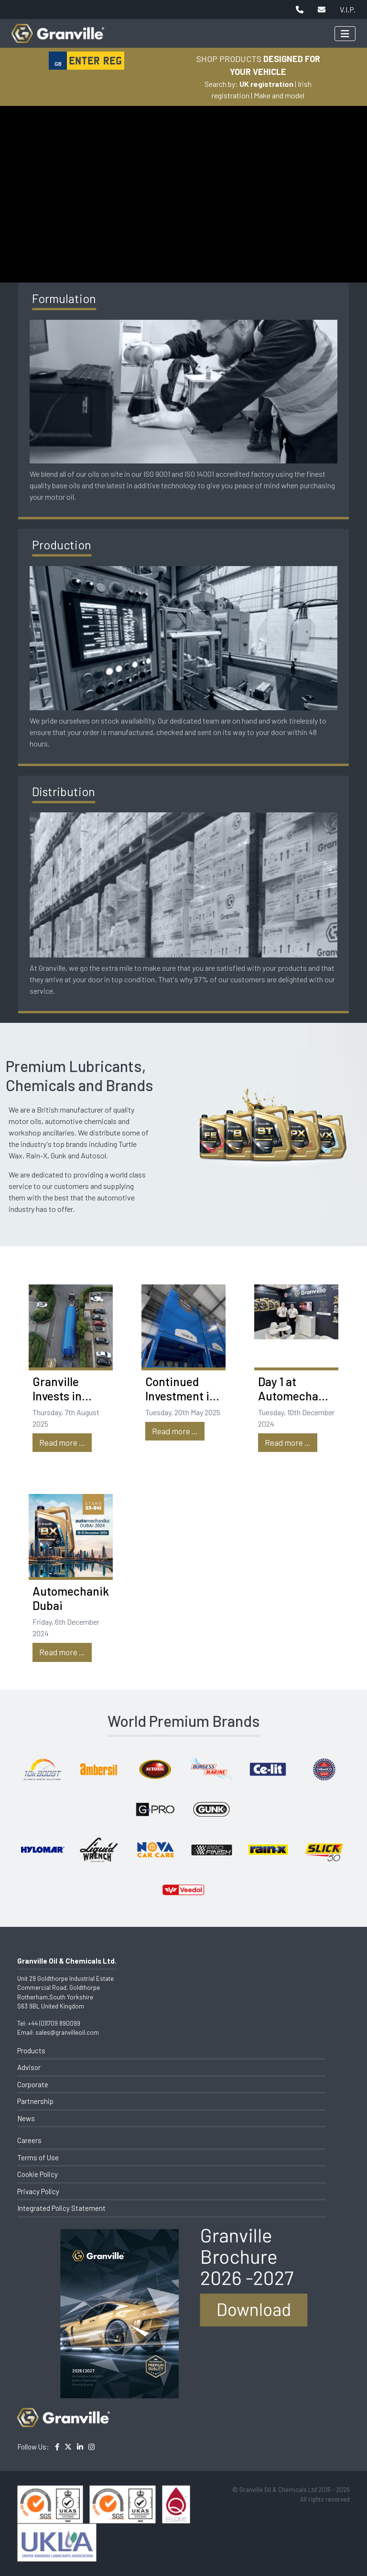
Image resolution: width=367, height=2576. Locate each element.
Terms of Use (38, 2157)
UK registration (266, 83)
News (26, 2118)
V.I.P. (348, 9)
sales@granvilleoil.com (67, 2032)
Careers (29, 2140)
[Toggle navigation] (345, 33)
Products (31, 2050)
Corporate (32, 2084)
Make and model (279, 95)
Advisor (29, 2067)
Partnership (35, 2101)
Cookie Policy (37, 2174)
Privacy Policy (38, 2191)
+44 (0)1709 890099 (54, 2023)
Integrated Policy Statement (61, 2208)
